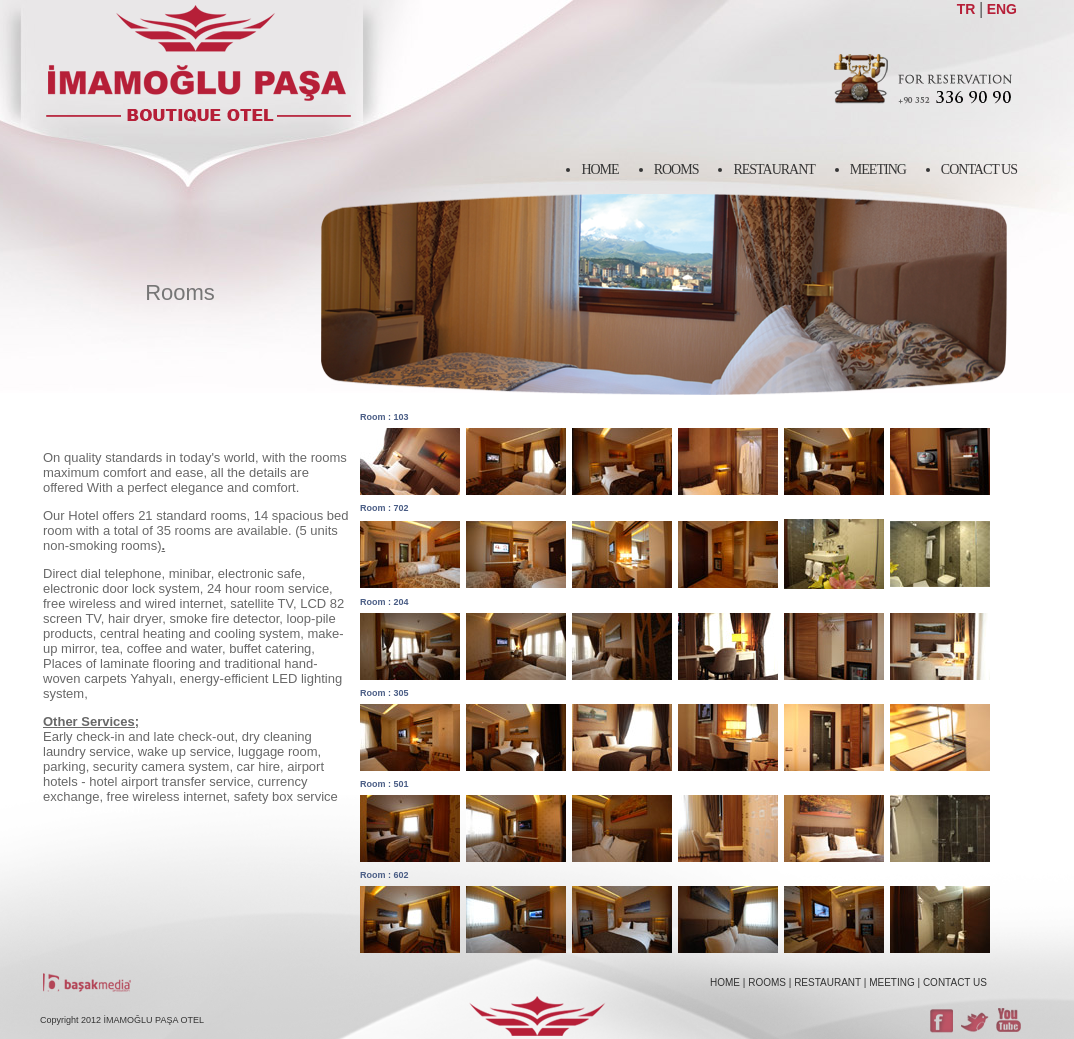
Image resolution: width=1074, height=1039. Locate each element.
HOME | (727, 982)
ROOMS (767, 982)
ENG (1002, 9)
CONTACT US (955, 982)
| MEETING (889, 982)
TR (966, 9)
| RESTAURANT (825, 982)
